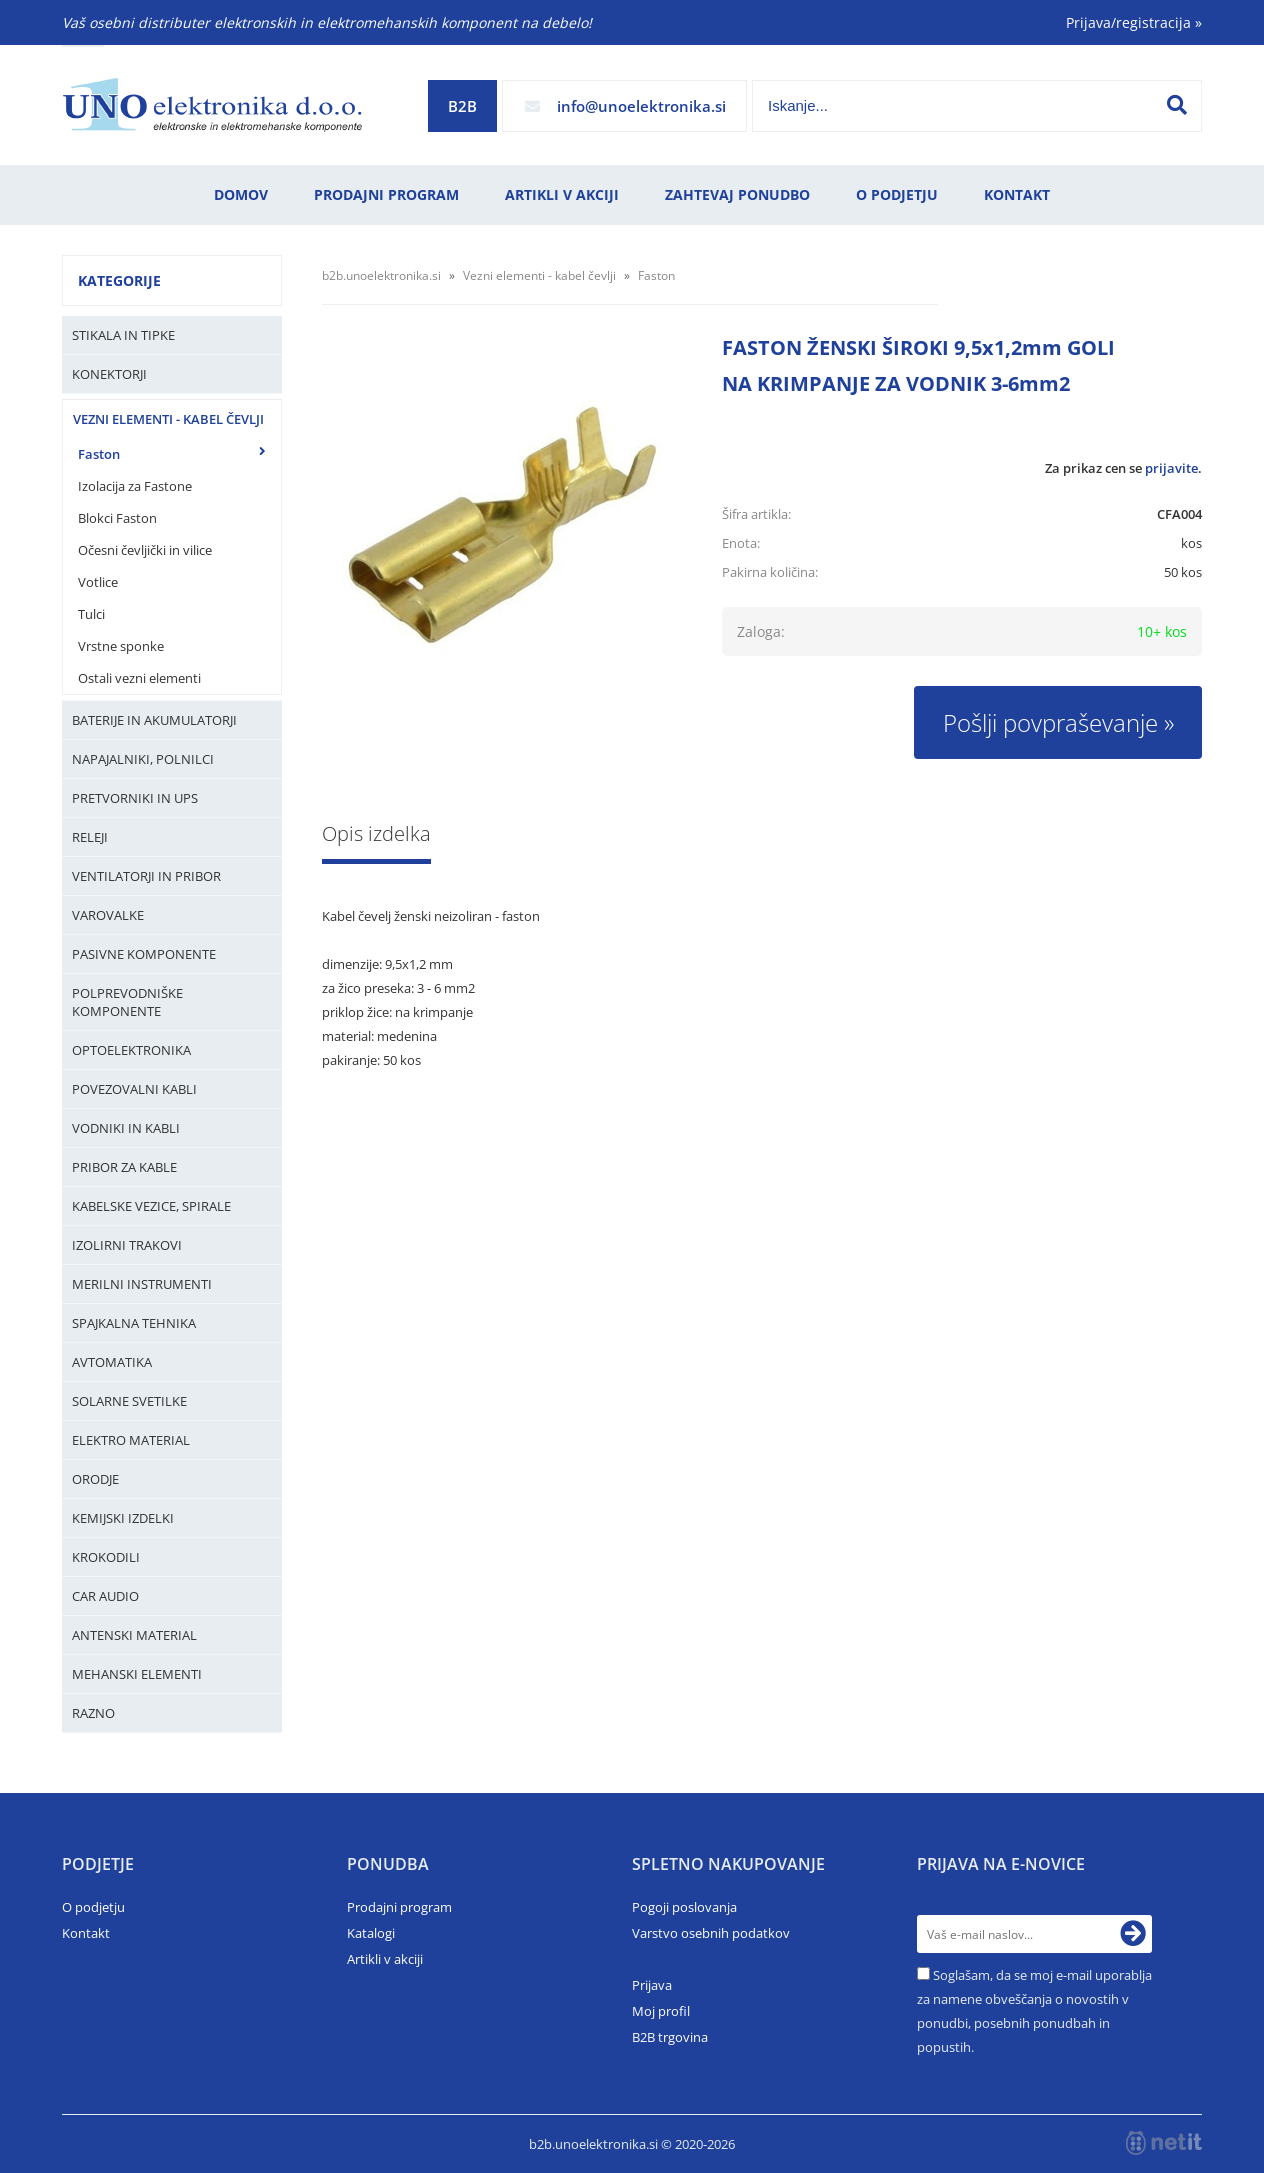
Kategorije (119, 280)
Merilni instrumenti (142, 1284)
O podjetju (897, 194)
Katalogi (371, 1933)
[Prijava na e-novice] (1133, 1934)
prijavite (1171, 468)
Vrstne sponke (121, 646)
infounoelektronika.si (641, 106)
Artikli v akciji (562, 194)
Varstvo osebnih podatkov (711, 1933)
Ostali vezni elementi (139, 678)
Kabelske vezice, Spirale (151, 1206)
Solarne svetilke (129, 1401)
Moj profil (661, 2011)
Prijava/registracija (1134, 22)
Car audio (105, 1596)
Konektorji (109, 374)
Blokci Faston (117, 518)
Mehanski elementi (137, 1674)
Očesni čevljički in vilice (145, 550)
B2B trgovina (670, 2037)
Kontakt (1017, 194)
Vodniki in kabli (126, 1128)
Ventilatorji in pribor (146, 876)
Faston (99, 454)
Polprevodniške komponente (127, 1002)
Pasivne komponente (144, 954)
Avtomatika (112, 1362)
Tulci (91, 614)
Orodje (95, 1479)
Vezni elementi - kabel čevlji (168, 419)
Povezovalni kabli (134, 1089)
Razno (93, 1713)
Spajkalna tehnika (134, 1323)
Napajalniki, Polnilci (143, 759)
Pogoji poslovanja (684, 1907)
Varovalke (108, 915)
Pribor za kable (124, 1167)
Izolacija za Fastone (135, 486)
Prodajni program (386, 194)
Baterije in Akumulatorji (154, 720)
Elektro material (131, 1440)
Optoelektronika (131, 1050)
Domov (241, 194)
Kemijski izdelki (123, 1518)
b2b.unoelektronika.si (381, 275)
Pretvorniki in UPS (135, 798)
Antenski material (134, 1635)
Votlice (98, 582)
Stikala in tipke (123, 335)
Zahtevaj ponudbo (737, 194)
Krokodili (106, 1557)
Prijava (652, 1985)
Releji (90, 837)
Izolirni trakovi (127, 1245)
